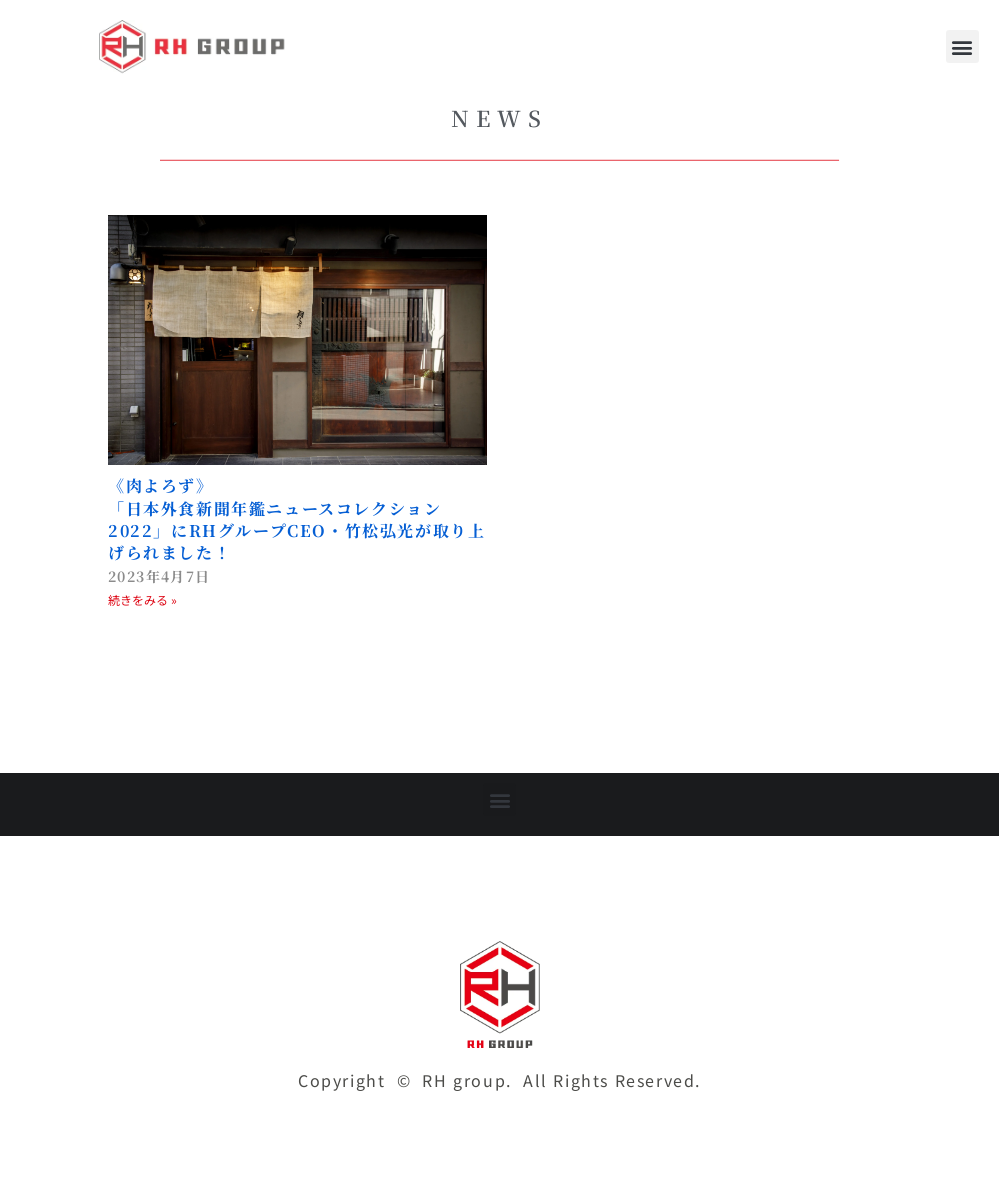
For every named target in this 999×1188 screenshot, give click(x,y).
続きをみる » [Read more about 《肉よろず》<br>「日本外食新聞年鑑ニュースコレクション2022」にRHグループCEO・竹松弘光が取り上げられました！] (142, 599)
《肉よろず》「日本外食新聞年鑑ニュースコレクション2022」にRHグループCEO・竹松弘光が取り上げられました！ (296, 519)
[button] (962, 46)
